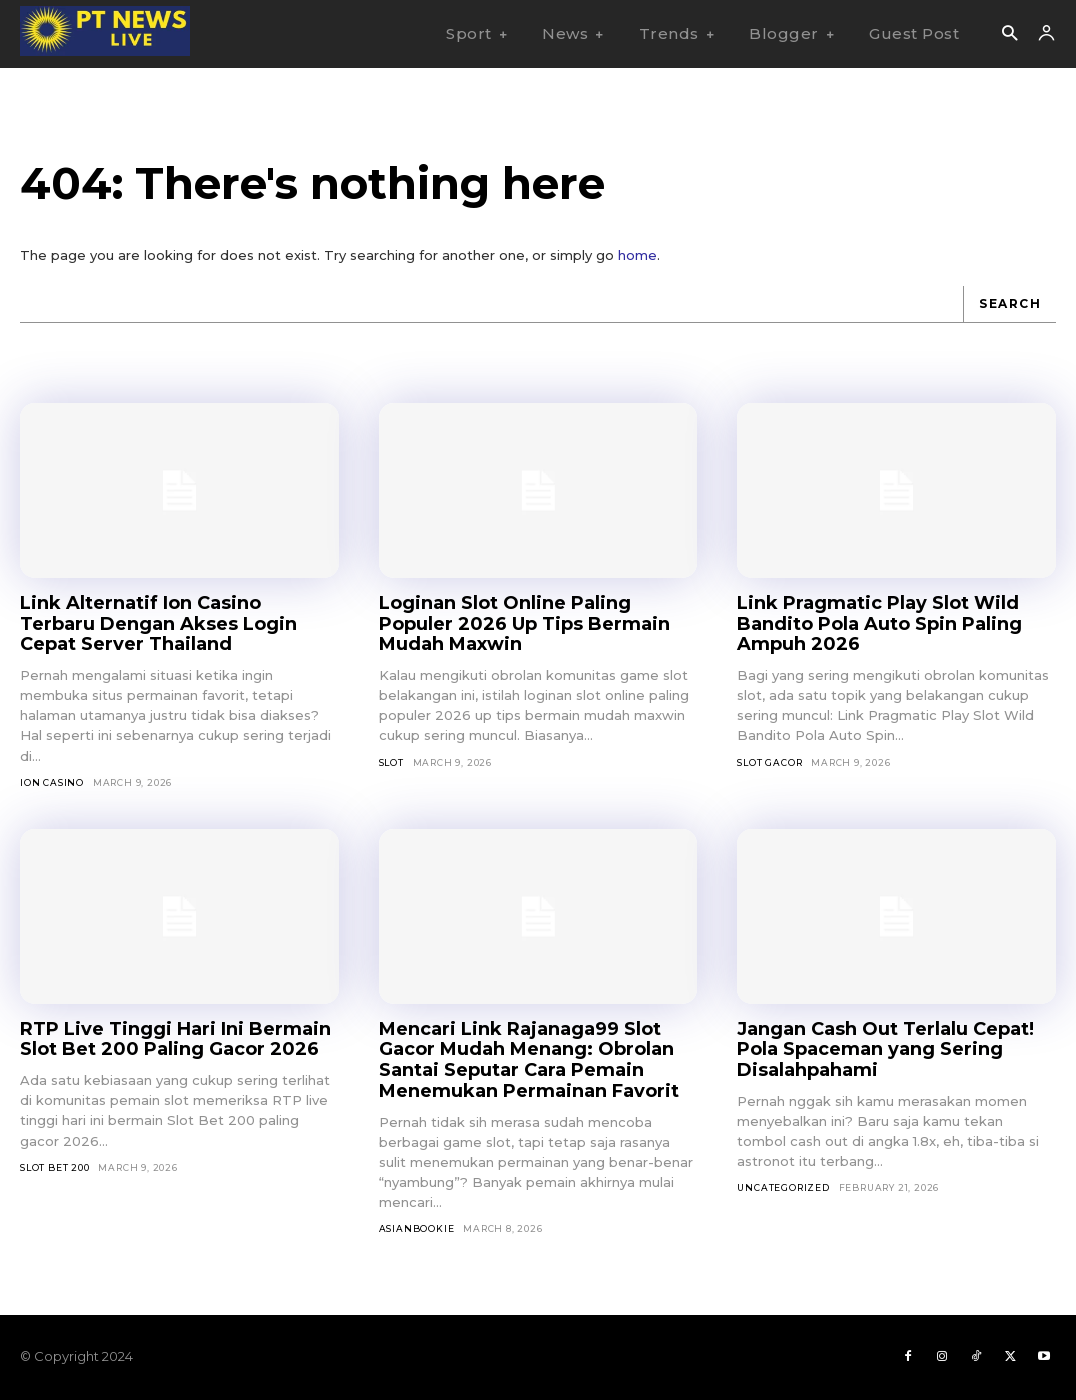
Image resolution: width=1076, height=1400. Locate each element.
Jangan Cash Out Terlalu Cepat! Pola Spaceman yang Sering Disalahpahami (885, 1049)
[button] (1009, 34)
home (637, 255)
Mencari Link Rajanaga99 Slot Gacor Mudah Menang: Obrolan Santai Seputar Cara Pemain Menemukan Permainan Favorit (529, 1060)
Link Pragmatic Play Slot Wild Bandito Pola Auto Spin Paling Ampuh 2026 (879, 623)
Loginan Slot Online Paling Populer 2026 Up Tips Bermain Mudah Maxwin (524, 623)
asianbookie (417, 1228)
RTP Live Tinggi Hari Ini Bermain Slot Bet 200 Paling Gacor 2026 (175, 1039)
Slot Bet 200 (55, 1167)
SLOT (391, 762)
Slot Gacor (769, 762)
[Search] (1009, 304)
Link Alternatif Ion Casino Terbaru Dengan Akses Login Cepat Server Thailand (158, 623)
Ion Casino (52, 782)
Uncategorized (783, 1188)
